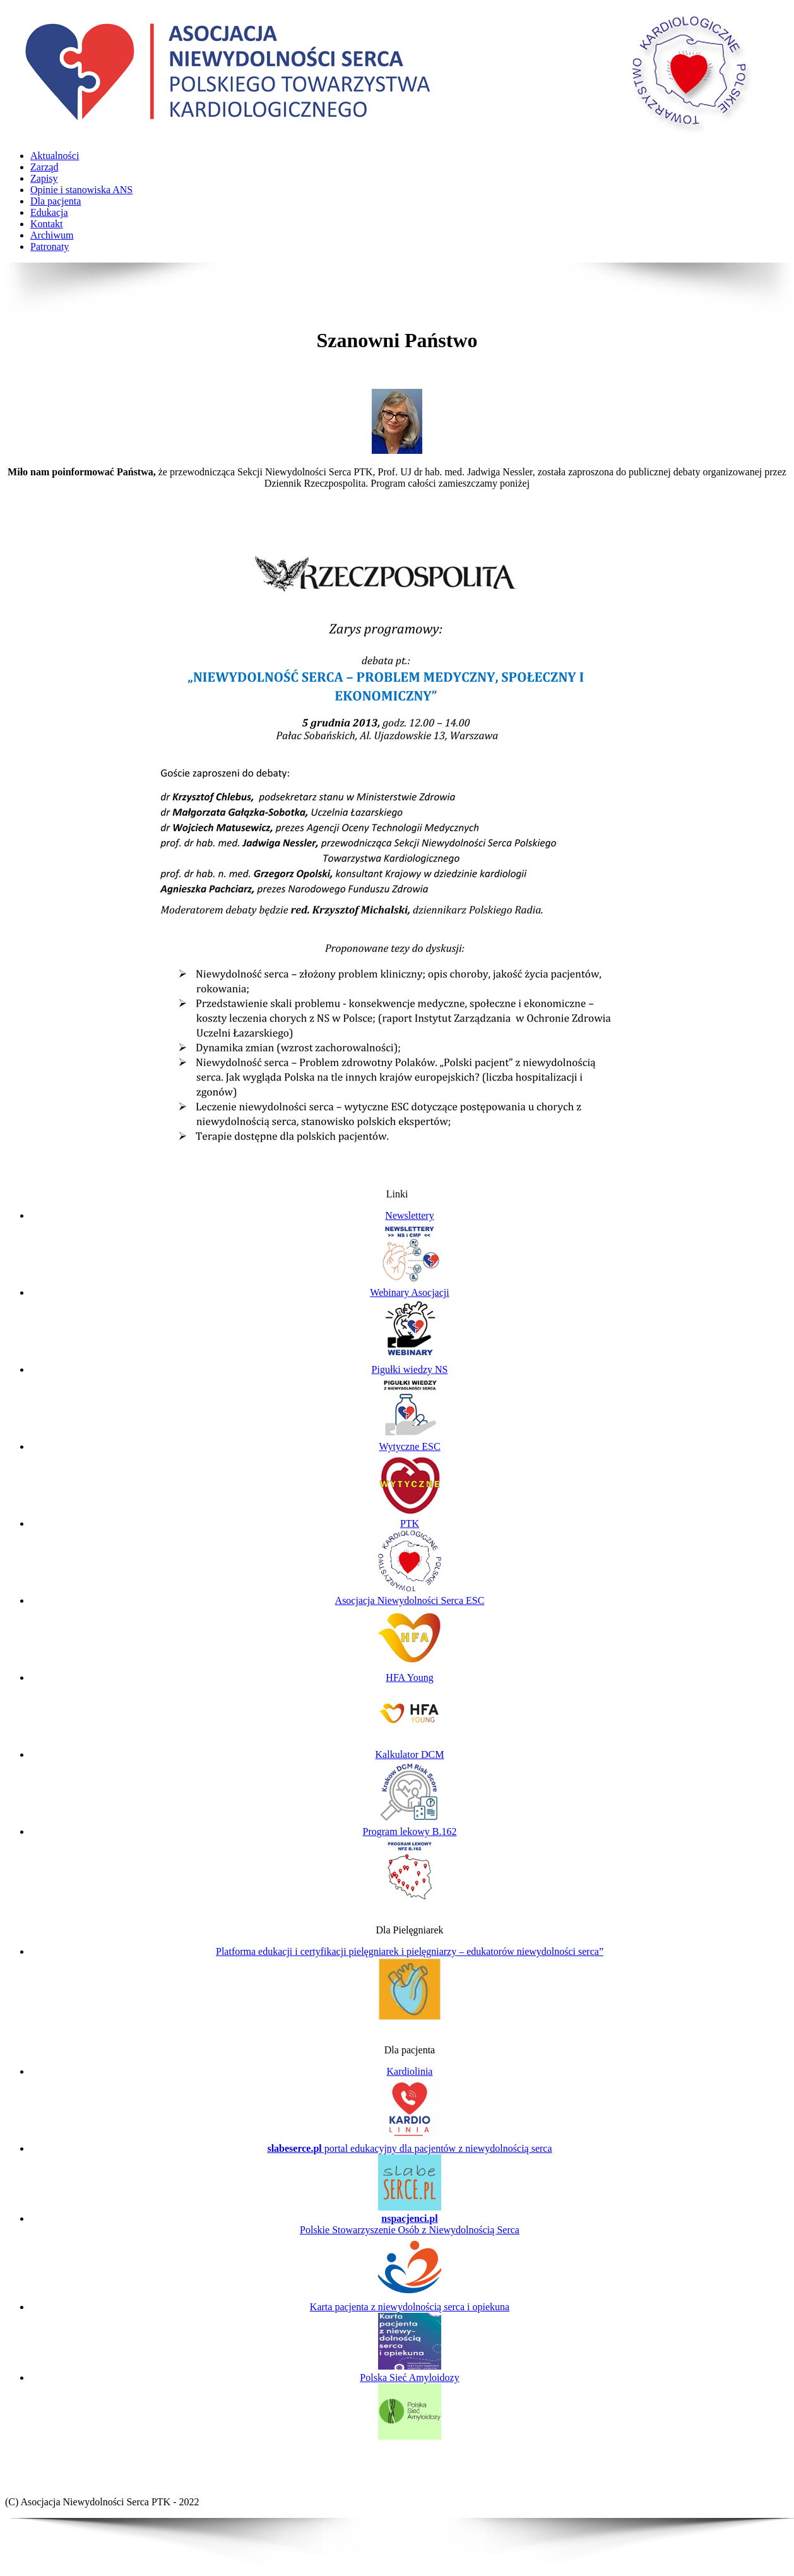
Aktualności (54, 155)
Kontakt (46, 223)
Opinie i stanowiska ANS (81, 189)
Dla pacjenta (55, 201)
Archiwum (51, 235)
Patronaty (49, 246)
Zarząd (44, 167)
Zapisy (44, 178)
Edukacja (49, 212)
